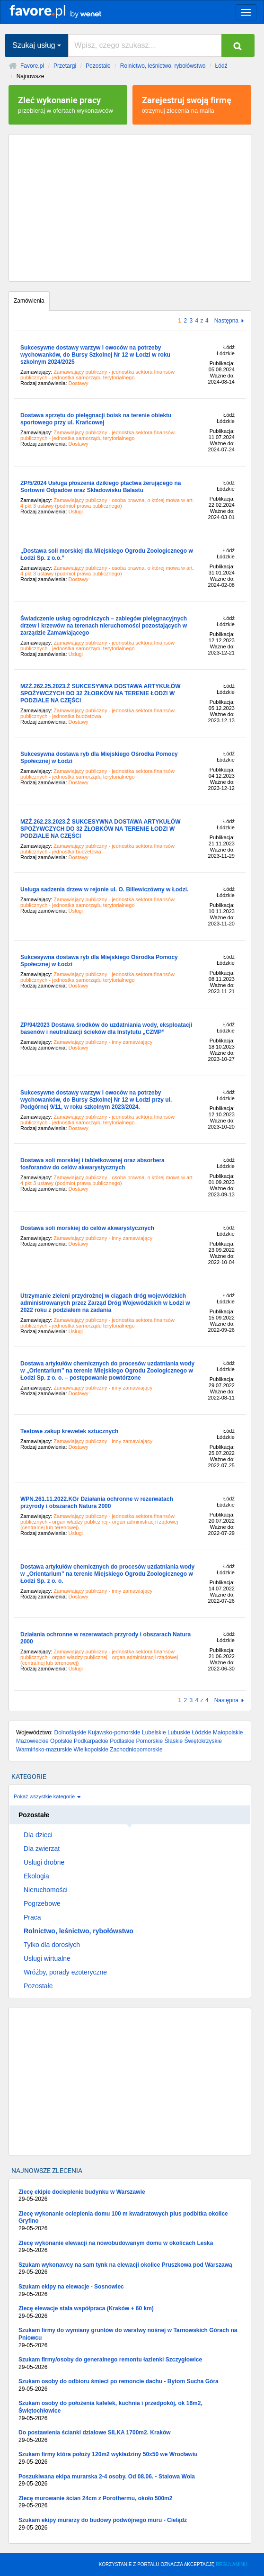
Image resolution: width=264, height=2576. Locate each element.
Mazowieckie (32, 1741)
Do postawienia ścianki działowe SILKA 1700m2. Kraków (129, 2436)
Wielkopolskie (91, 1749)
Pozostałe (98, 66)
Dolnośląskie (70, 1732)
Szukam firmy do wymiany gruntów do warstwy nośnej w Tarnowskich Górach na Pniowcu (129, 2338)
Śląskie (174, 1741)
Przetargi (64, 66)
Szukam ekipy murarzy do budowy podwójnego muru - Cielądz (129, 2524)
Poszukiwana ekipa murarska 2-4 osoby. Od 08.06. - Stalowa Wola (129, 2480)
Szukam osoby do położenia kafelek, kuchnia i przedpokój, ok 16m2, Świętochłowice (129, 2411)
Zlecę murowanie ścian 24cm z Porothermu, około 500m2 (129, 2502)
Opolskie (61, 1741)
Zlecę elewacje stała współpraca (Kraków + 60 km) (129, 2312)
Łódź (221, 66)
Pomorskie (149, 1741)
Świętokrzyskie (203, 1741)
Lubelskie (154, 1732)
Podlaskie (122, 1741)
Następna (226, 321)
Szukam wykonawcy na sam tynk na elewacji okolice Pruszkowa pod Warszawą (129, 2269)
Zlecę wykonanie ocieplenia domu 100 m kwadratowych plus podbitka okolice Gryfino (129, 2221)
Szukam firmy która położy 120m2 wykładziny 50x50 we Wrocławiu (129, 2458)
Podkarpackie (91, 1741)
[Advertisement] (130, 208)
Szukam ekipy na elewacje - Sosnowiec (129, 2290)
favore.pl (66, 11)
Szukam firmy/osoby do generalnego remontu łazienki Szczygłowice (129, 2363)
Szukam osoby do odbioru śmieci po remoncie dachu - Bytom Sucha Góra (129, 2385)
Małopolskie (228, 1732)
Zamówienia (29, 300)
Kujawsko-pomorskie (114, 1732)
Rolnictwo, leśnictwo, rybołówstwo (163, 66)
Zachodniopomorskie (136, 1749)
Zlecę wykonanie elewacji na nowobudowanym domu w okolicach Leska (129, 2247)
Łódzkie (201, 1732)
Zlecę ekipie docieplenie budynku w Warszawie (129, 2196)
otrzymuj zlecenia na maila (192, 104)
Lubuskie (178, 1732)
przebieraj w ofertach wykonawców (68, 104)
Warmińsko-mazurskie (44, 1749)
